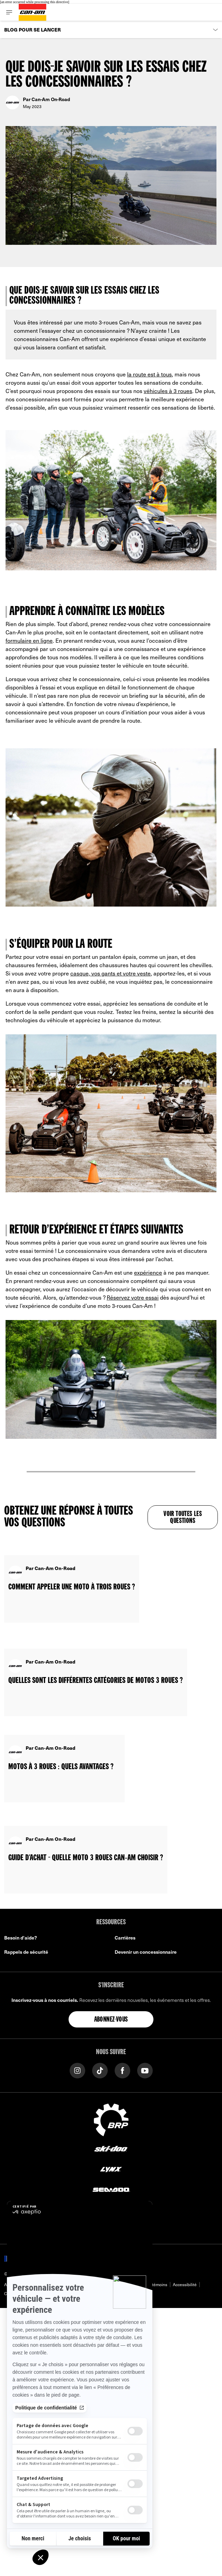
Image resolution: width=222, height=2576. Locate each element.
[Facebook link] (122, 2070)
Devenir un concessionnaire (146, 1951)
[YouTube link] (145, 2070)
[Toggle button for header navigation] (9, 12)
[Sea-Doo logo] (111, 2189)
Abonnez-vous (111, 2019)
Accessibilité (185, 2284)
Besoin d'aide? (20, 1937)
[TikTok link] (100, 2070)
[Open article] (71, 1581)
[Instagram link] (77, 2070)
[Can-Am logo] (32, 12)
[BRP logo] (111, 2119)
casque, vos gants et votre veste (110, 973)
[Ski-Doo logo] (111, 2148)
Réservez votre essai (133, 1297)
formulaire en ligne (29, 640)
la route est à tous (149, 374)
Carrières (125, 1937)
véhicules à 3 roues (168, 390)
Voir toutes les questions (182, 1518)
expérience (148, 1272)
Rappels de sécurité (26, 1951)
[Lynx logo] (111, 2169)
